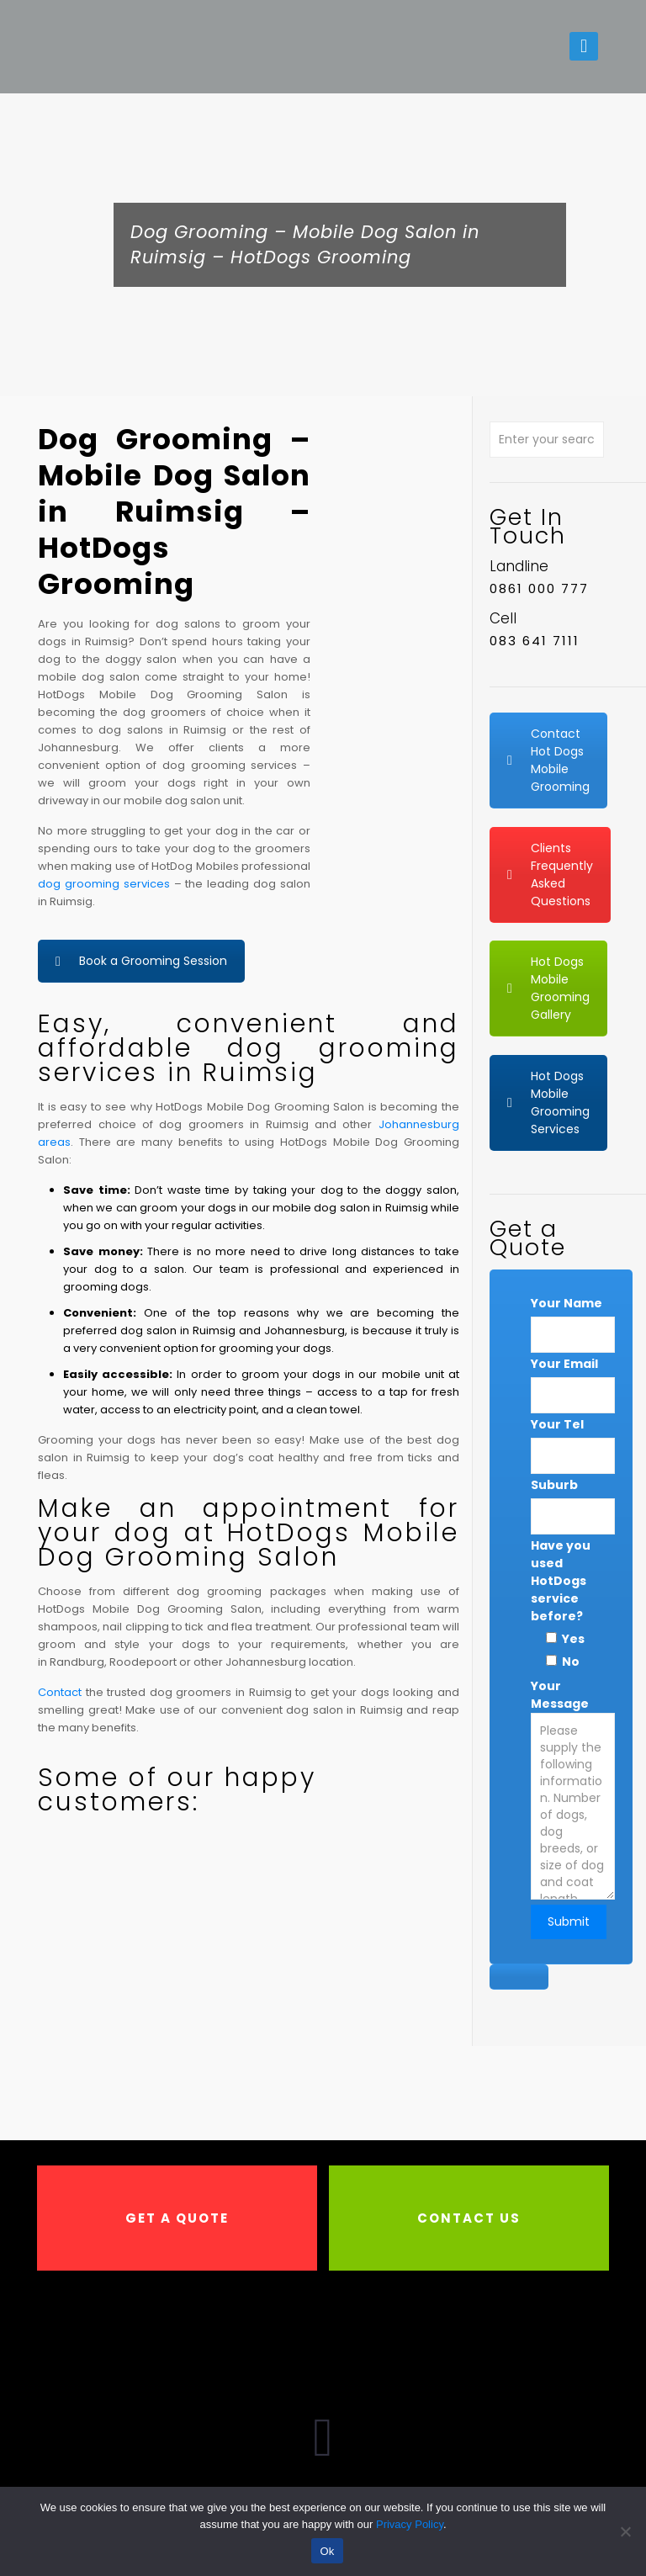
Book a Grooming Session (141, 960)
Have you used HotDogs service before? (560, 1581)
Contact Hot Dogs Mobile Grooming (548, 760)
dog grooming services (104, 884)
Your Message (573, 1808)
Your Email (564, 1363)
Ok (327, 2551)
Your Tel (557, 1424)
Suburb (554, 1484)
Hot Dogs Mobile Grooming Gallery (548, 988)
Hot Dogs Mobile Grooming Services (548, 1102)
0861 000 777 (539, 588)
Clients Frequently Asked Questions (550, 874)
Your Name (566, 1303)
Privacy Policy (409, 2524)
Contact (60, 1692)
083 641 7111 (535, 640)
